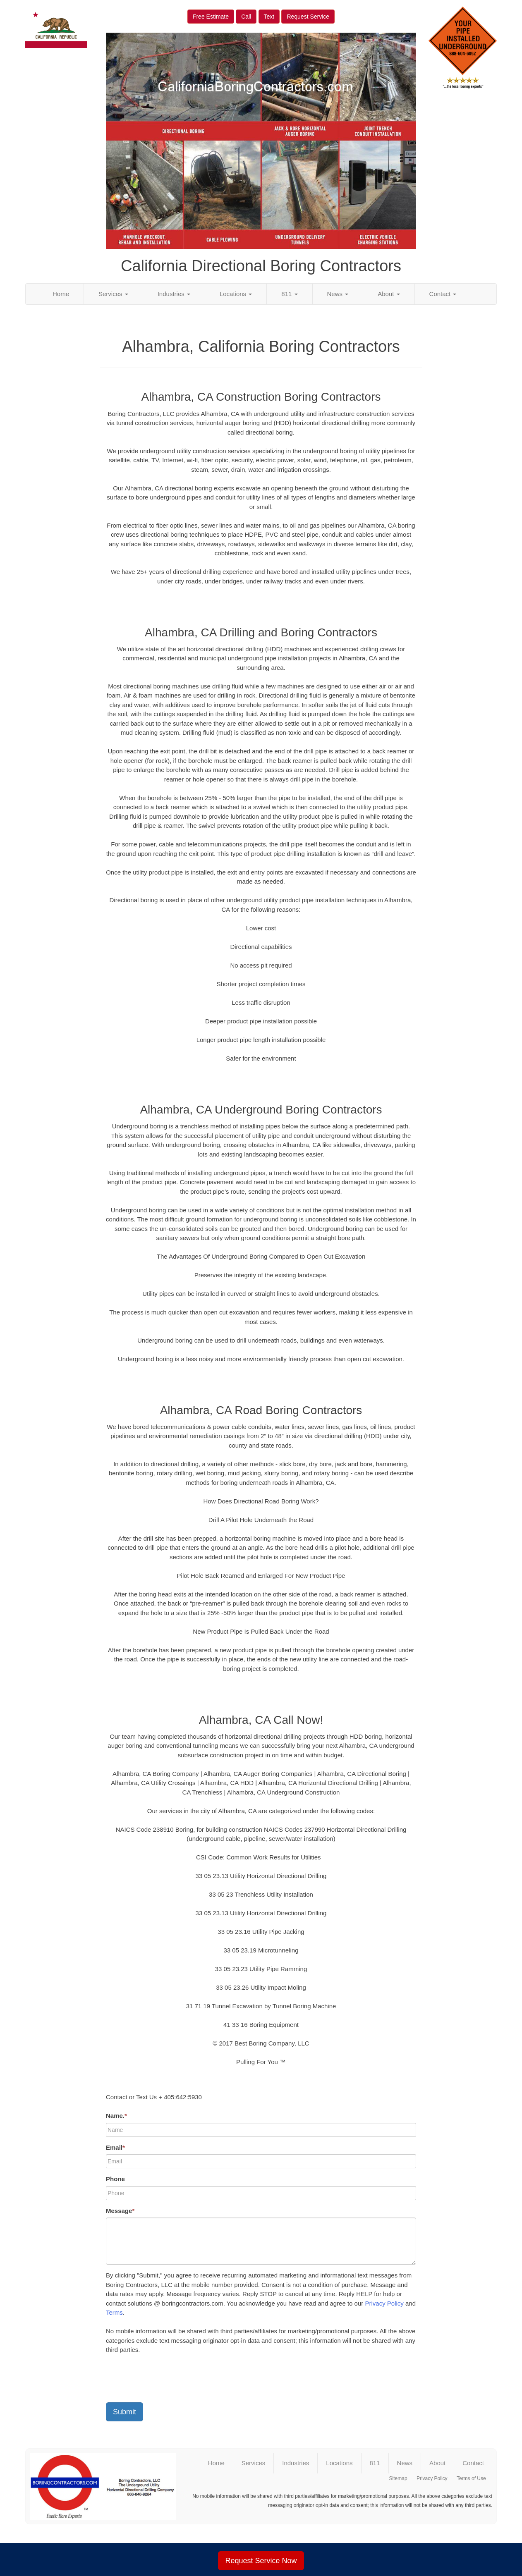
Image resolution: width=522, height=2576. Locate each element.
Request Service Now (261, 2561)
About (389, 293)
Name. (116, 2115)
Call (246, 16)
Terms (114, 2312)
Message (120, 2210)
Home (61, 293)
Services (113, 293)
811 (289, 293)
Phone (115, 2178)
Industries (174, 293)
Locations (236, 293)
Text (269, 16)
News (338, 293)
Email (115, 2147)
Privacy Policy (384, 2303)
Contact (443, 293)
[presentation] (169, 2380)
